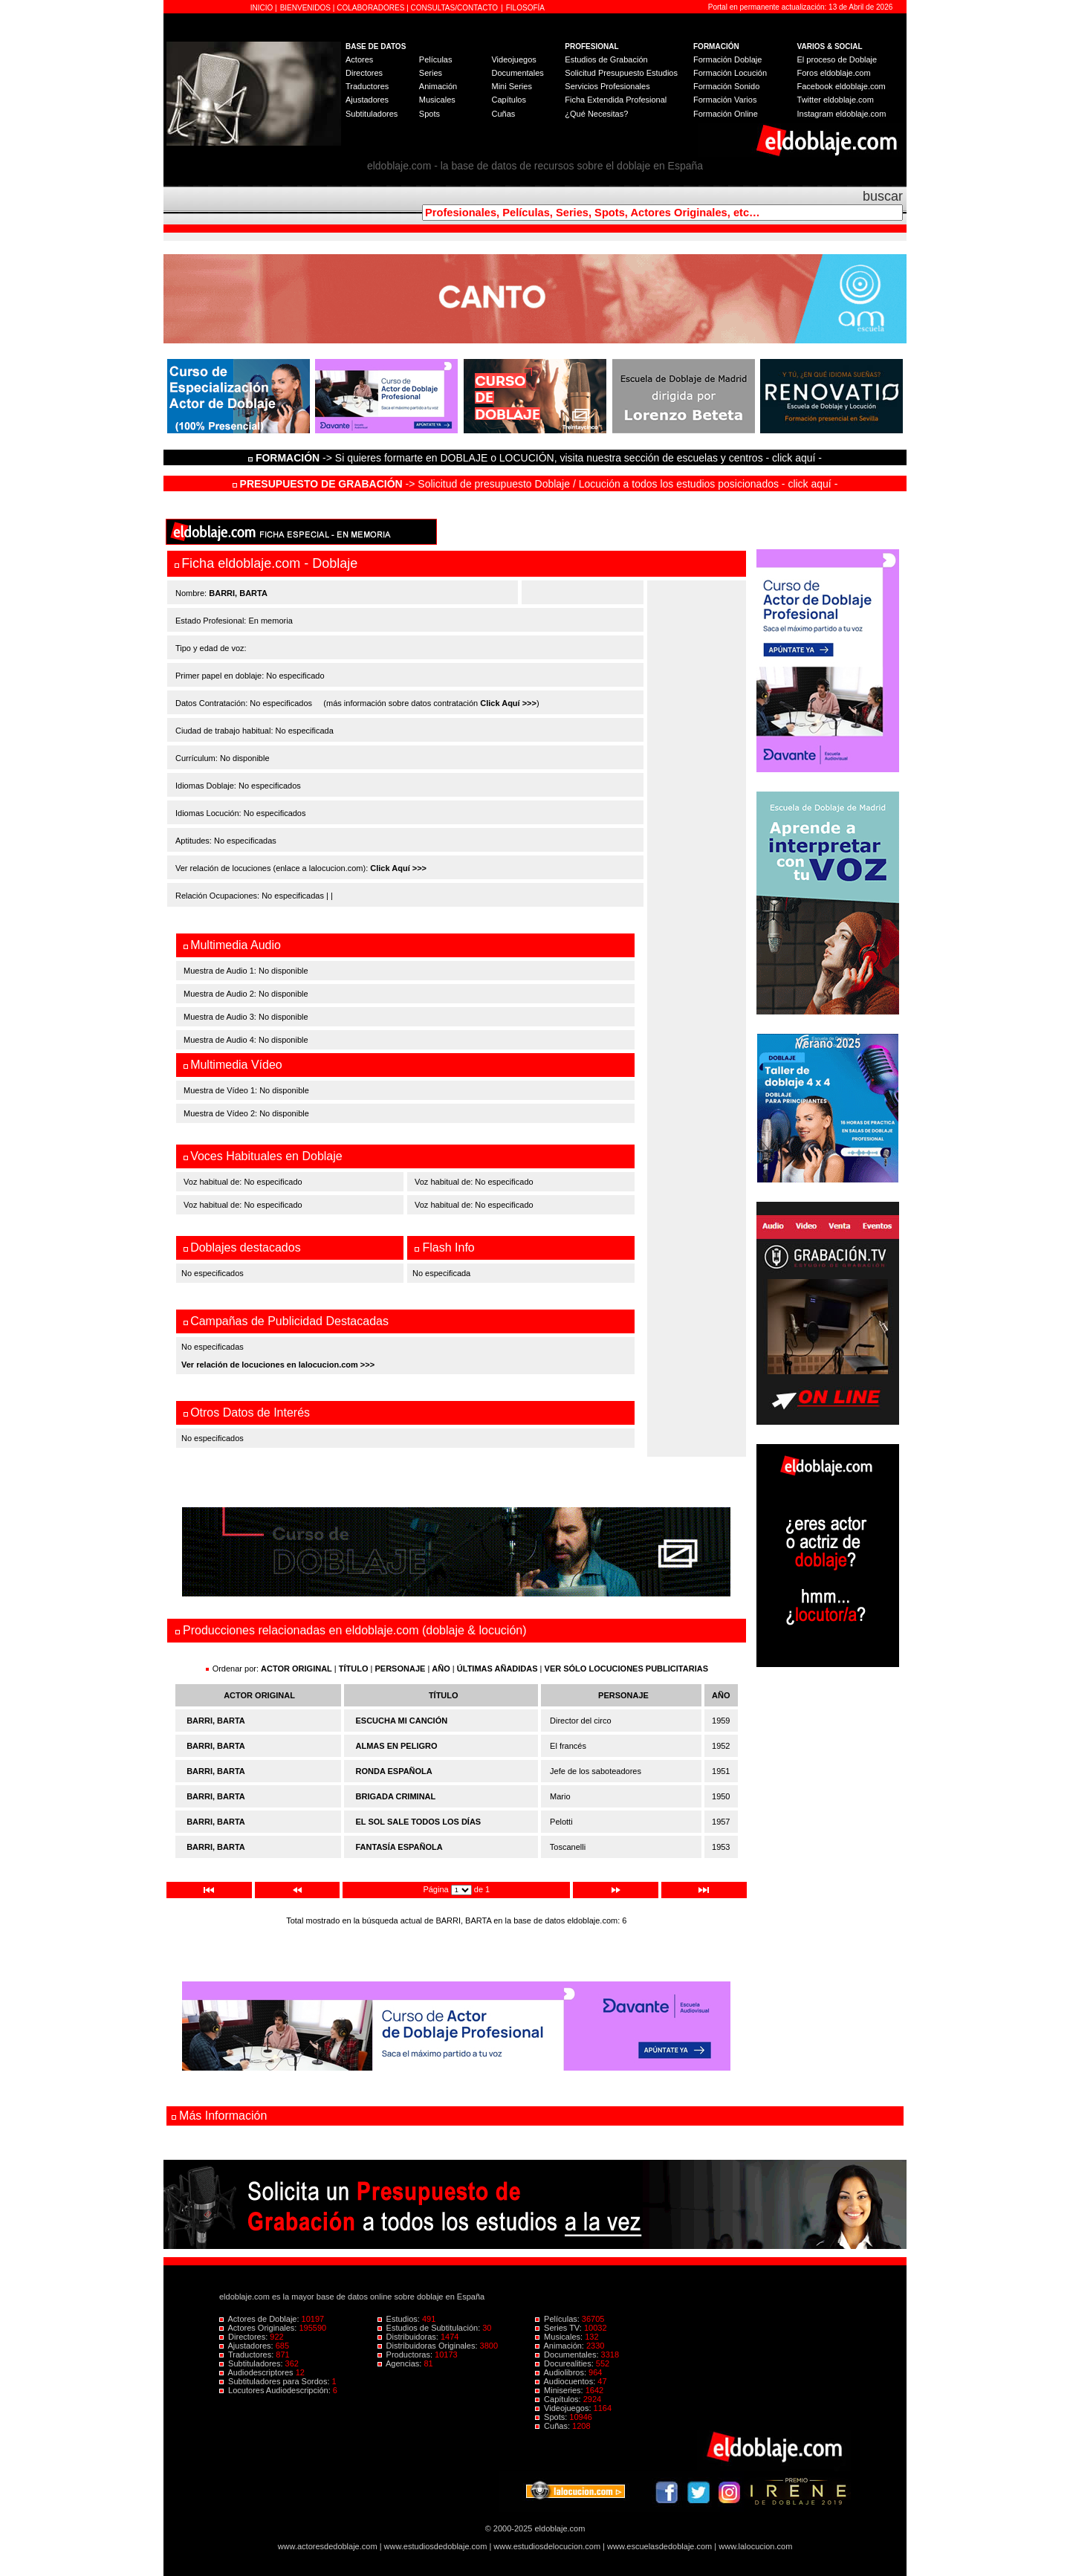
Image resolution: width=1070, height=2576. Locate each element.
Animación (438, 86)
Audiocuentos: (566, 2381)
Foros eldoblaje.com (834, 72)
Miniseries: (560, 2390)
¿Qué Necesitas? (596, 113)
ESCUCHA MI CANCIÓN (402, 1720)
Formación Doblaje (727, 59)
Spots (429, 113)
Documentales (517, 72)
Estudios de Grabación (606, 59)
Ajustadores (367, 99)
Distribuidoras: (409, 2336)
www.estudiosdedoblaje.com (435, 2546)
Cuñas (503, 113)
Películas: (558, 2318)
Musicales (437, 99)
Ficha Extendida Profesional (616, 99)
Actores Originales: (259, 2327)
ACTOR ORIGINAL (296, 1668)
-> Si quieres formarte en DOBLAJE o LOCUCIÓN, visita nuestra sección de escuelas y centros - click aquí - (537, 458)
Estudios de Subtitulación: (430, 2327)
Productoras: (406, 2354)
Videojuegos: (564, 2408)
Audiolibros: (561, 2372)
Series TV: (559, 2327)
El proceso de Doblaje (837, 59)
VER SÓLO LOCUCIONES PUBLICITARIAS (626, 1668)
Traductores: (247, 2354)
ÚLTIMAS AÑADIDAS (497, 1668)
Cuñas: (553, 2425)
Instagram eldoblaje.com (841, 113)
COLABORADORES (370, 8)
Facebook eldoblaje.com (841, 86)
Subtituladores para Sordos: (275, 2381)
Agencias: (400, 2363)
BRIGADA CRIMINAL (396, 1796)
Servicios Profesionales (607, 86)
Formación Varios (724, 99)
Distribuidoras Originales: (428, 2345)
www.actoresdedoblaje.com (327, 2546)
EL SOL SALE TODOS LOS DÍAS (419, 1821)
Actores (359, 59)
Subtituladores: (252, 2363)
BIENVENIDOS (306, 8)
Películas (436, 59)
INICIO (262, 8)
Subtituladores (372, 113)
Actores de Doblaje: (260, 2318)
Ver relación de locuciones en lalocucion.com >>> (277, 1364)
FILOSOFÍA (525, 8)
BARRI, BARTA (216, 1720)
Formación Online (725, 113)
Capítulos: (559, 2399)
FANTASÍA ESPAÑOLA (399, 1846)
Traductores (367, 86)
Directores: (244, 2336)
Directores (364, 72)
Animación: (560, 2345)
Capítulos (508, 99)
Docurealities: (565, 2363)
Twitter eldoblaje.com (835, 99)
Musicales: (560, 2336)
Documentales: (568, 2354)
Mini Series (511, 86)
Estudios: (399, 2318)
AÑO (441, 1668)
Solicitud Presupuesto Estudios (621, 72)
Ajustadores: (247, 2345)
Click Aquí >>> (508, 703)
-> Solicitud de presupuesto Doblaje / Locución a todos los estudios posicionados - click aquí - (535, 484)
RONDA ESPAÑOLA (394, 1771)
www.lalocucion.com (755, 2546)
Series (430, 72)
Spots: (552, 2416)
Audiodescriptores (257, 2372)
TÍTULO (354, 1668)
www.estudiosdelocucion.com (546, 2546)
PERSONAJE (400, 1668)
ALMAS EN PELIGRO (397, 1745)
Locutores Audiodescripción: (276, 2390)
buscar (883, 196)
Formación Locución (730, 72)
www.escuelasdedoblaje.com (659, 2546)
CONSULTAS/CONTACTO (455, 8)
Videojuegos (513, 59)
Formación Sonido (726, 86)
